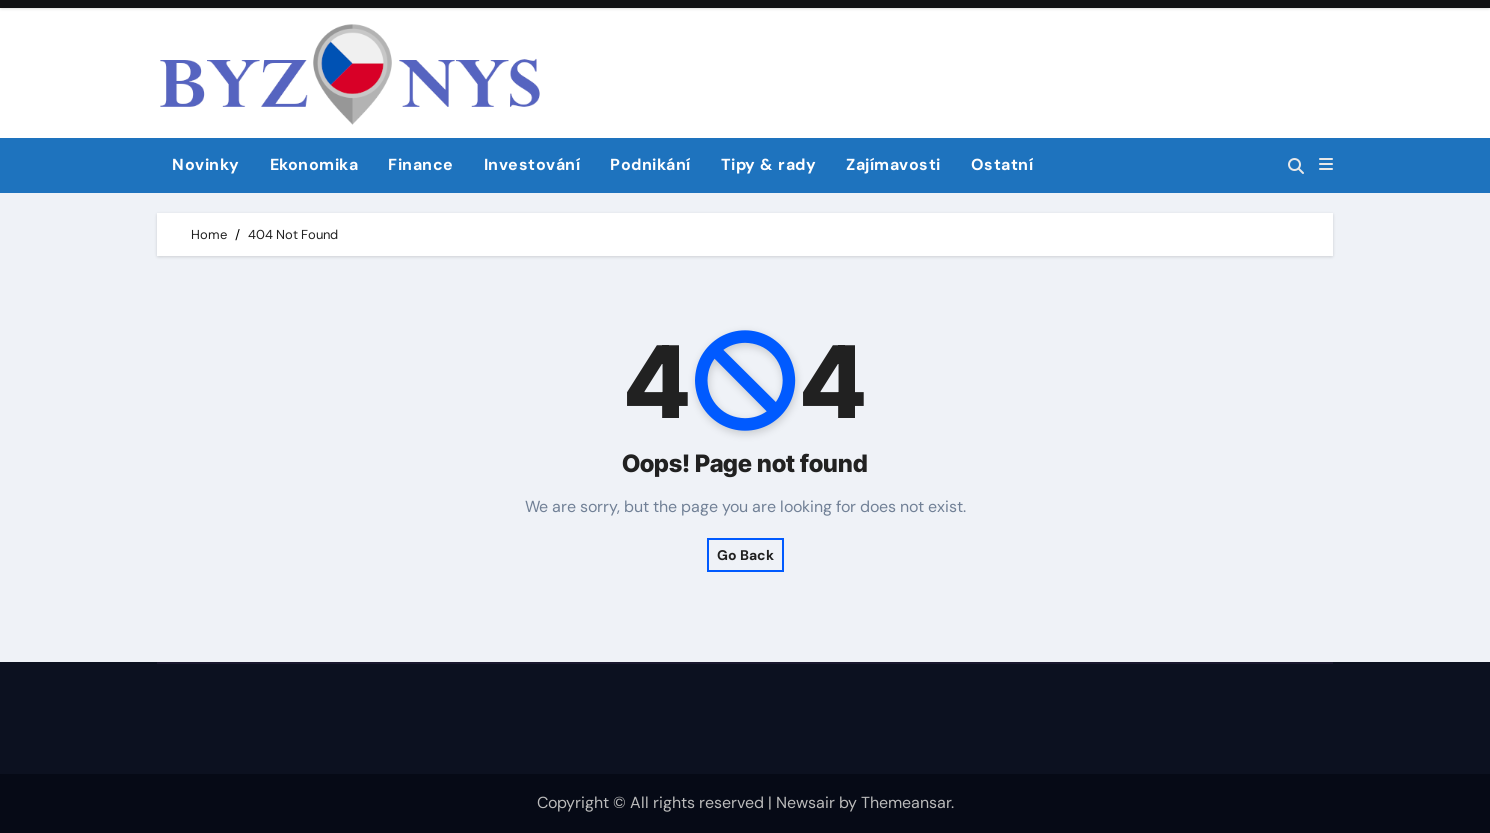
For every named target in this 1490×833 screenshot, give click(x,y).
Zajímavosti (893, 164)
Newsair (805, 802)
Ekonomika (314, 164)
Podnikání (650, 164)
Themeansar (906, 802)
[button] (1326, 165)
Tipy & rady (769, 164)
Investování (532, 164)
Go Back (745, 555)
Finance (421, 164)
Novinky (206, 164)
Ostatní (1002, 164)
